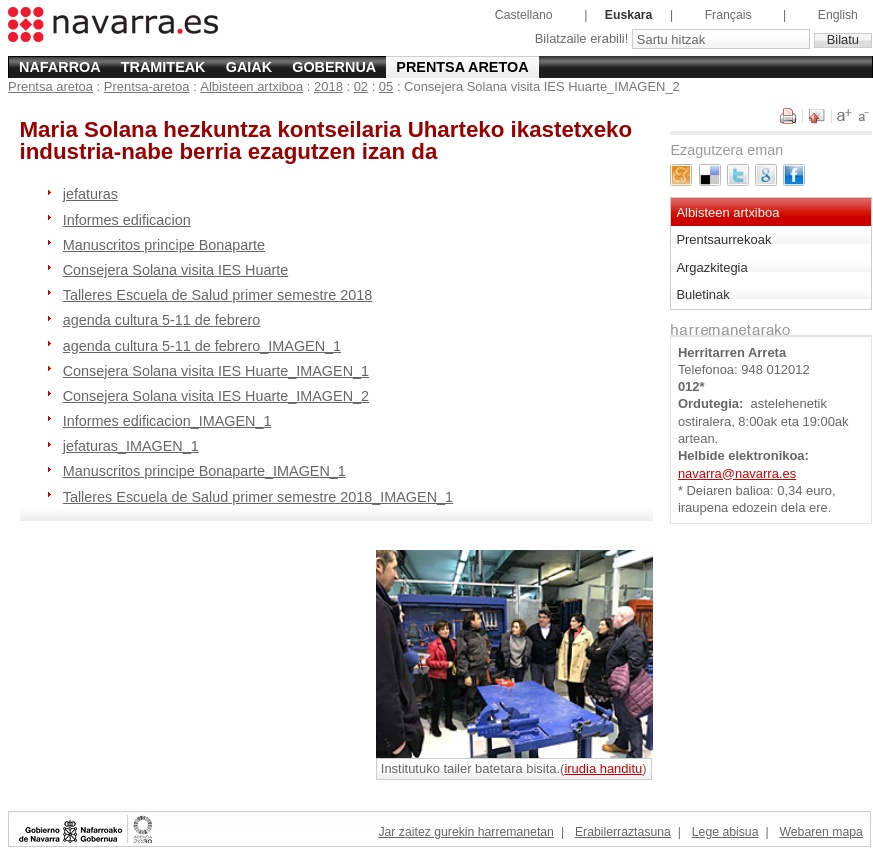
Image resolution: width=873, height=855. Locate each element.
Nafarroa (60, 67)
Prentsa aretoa (462, 67)
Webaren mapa (820, 832)
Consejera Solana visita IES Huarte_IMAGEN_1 (216, 371)
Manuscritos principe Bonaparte (164, 245)
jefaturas (90, 194)
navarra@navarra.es (737, 473)
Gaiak (249, 67)
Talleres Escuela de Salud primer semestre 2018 (218, 295)
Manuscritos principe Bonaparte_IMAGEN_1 (204, 471)
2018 (328, 86)
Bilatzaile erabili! (583, 39)
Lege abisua (725, 832)
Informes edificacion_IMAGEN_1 (167, 421)
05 (386, 86)
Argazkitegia (711, 267)
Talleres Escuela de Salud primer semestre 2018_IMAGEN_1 (258, 497)
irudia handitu (603, 768)
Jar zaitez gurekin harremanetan (465, 832)
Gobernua (334, 67)
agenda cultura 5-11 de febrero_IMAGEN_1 (202, 346)
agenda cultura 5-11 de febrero (162, 320)
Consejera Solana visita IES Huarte (176, 270)
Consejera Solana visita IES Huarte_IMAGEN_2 (216, 396)
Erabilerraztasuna (623, 832)
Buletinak (702, 294)
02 (361, 86)
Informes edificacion (127, 220)
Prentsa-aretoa (147, 86)
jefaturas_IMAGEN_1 (131, 446)
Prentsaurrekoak (723, 239)
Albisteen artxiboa (251, 86)
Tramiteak (163, 67)
